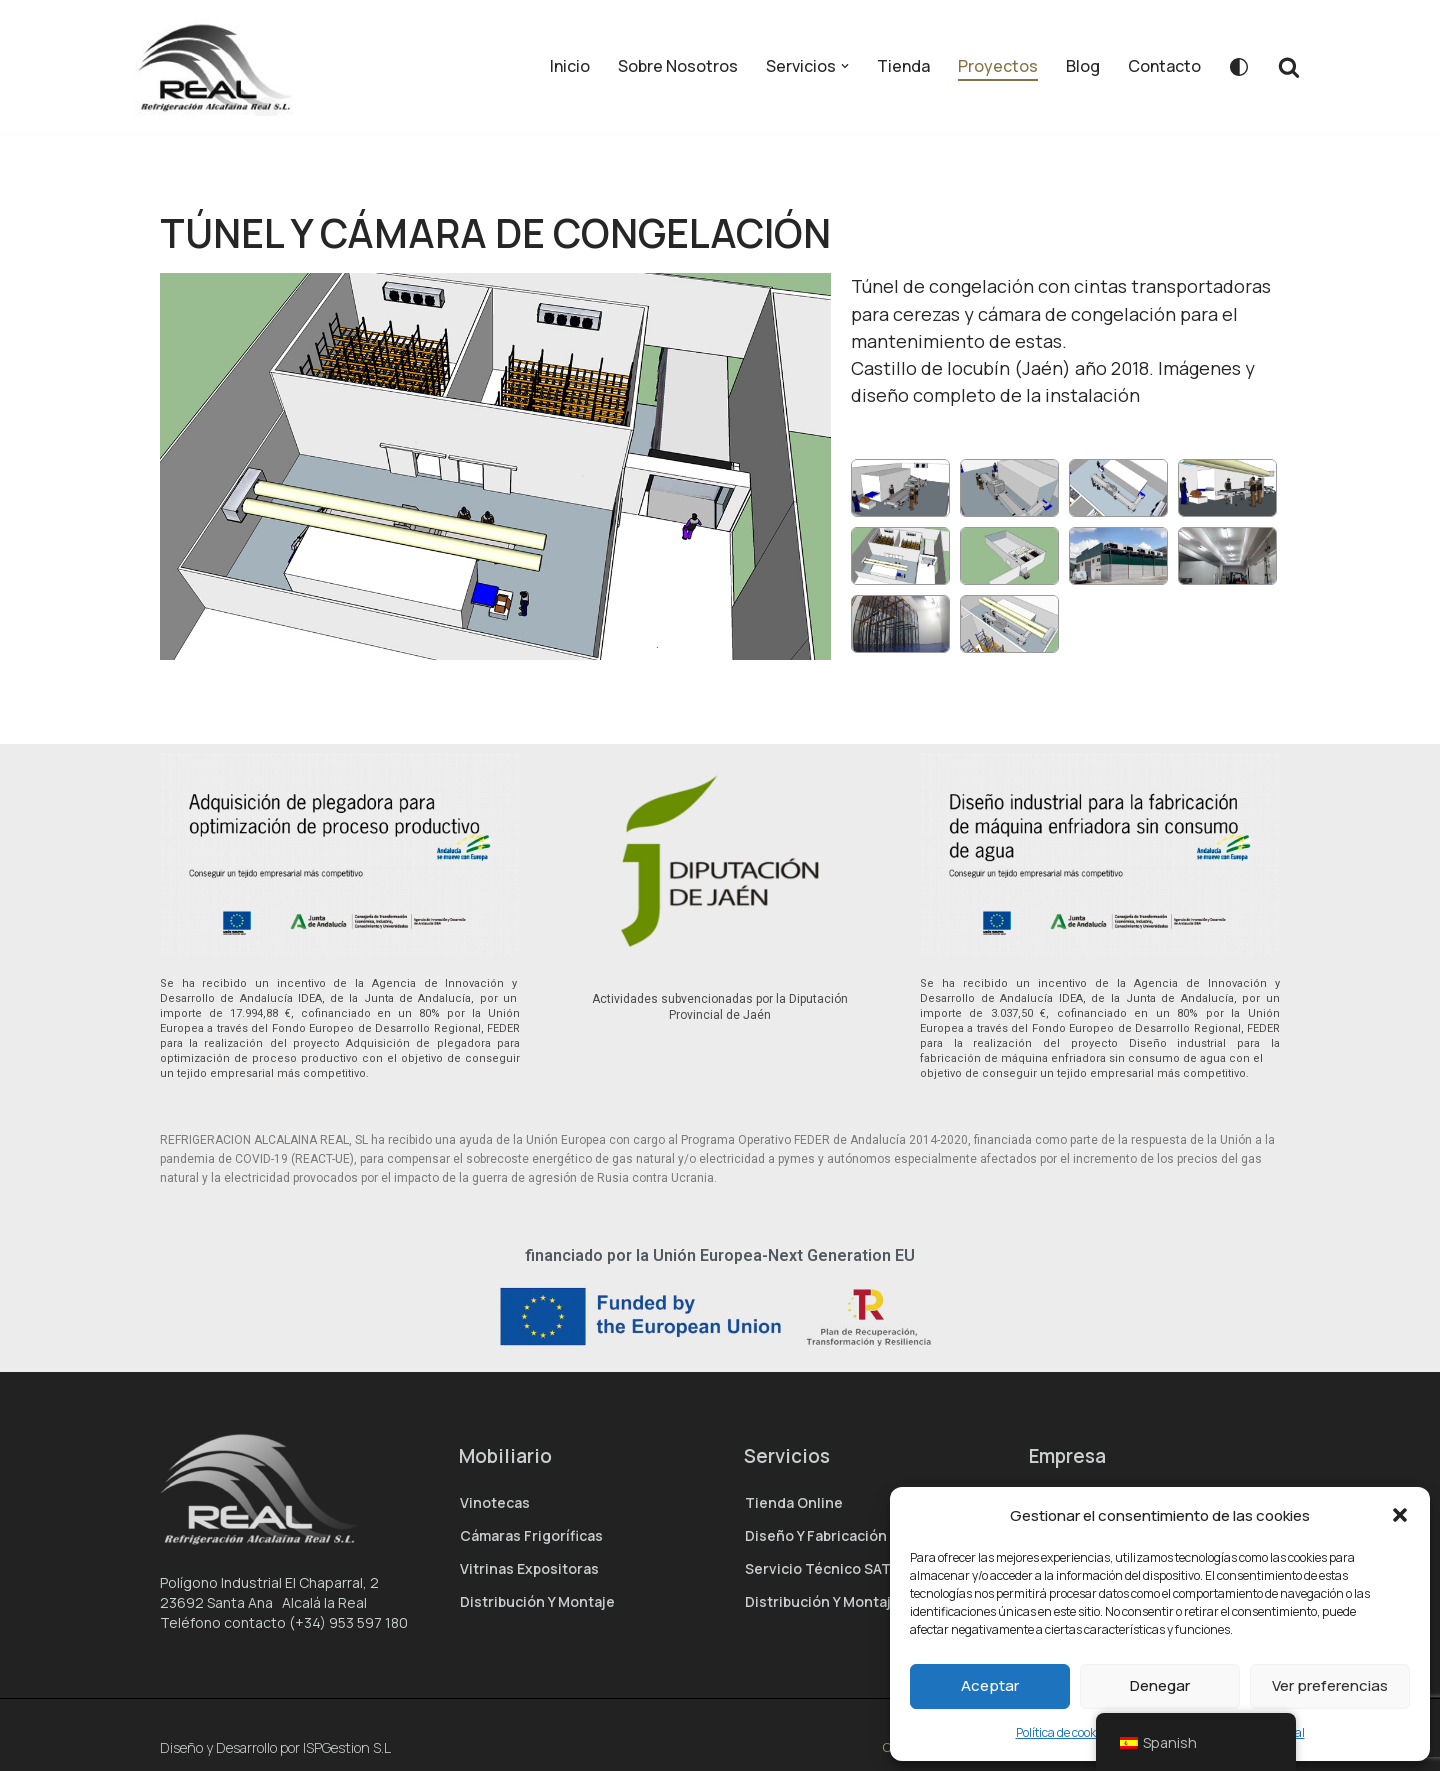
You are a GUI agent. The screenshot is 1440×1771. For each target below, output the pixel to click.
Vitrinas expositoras (529, 1568)
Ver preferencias (1330, 1685)
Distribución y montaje (537, 1601)
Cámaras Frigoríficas (531, 1535)
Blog (1083, 66)
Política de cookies (1063, 1732)
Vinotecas (495, 1502)
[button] (1400, 1515)
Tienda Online (794, 1502)
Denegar (1160, 1685)
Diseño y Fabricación (816, 1535)
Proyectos (998, 66)
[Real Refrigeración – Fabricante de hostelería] (222, 67)
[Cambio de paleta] (1239, 67)
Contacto (1164, 66)
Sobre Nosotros (678, 66)
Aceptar (990, 1685)
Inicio (570, 66)
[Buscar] (1289, 67)
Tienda (903, 66)
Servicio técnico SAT (818, 1568)
